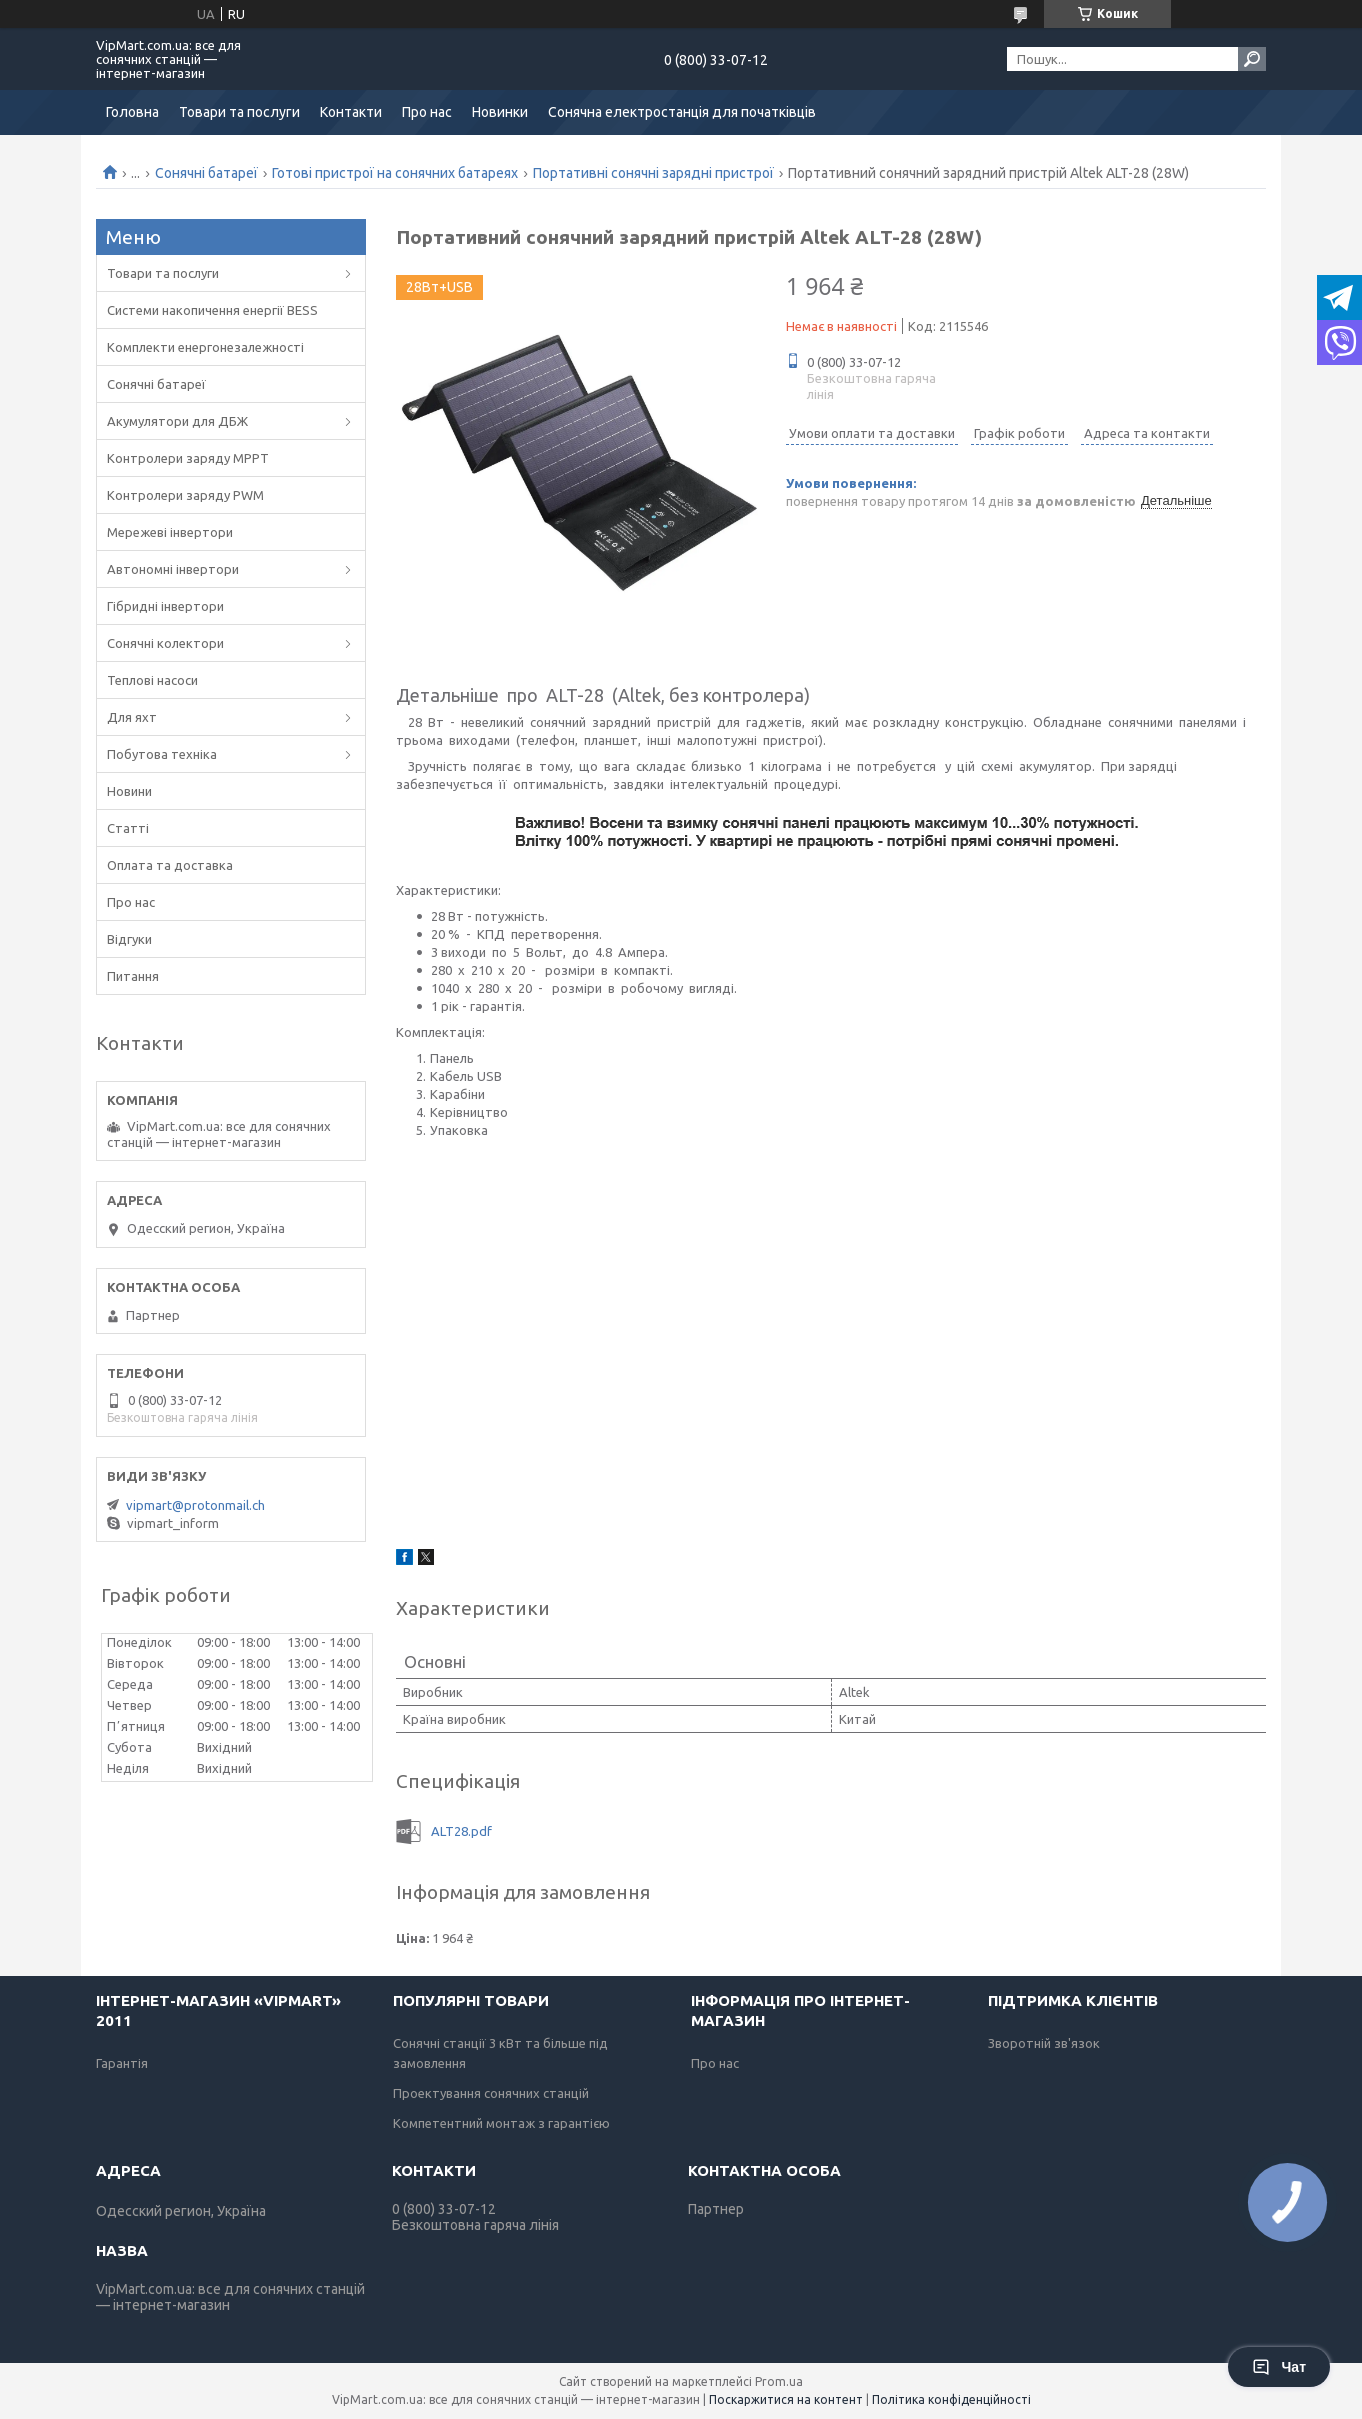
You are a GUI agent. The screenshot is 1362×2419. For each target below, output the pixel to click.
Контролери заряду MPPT (188, 458)
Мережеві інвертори (170, 532)
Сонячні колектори (165, 643)
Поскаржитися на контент (786, 2399)
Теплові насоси (152, 680)
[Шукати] (1252, 59)
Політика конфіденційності (951, 2399)
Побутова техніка (162, 754)
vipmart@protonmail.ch (195, 1505)
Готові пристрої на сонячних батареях (395, 173)
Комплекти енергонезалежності (205, 347)
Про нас (427, 112)
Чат (1279, 2367)
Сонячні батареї (206, 173)
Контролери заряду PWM (185, 495)
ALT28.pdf (461, 1831)
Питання (133, 976)
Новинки (500, 112)
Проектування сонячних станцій (491, 2093)
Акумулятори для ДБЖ (177, 421)
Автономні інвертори (173, 569)
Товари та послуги (239, 112)
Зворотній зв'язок (1044, 2043)
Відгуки (129, 939)
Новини (129, 791)
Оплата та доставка (170, 865)
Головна (132, 112)
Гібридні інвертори (165, 606)
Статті (128, 828)
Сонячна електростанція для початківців (682, 112)
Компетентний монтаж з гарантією (501, 2123)
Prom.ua (779, 2381)
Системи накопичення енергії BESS (212, 310)
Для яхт (132, 717)
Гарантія (122, 2063)
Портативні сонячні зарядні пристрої (653, 173)
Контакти (351, 112)
